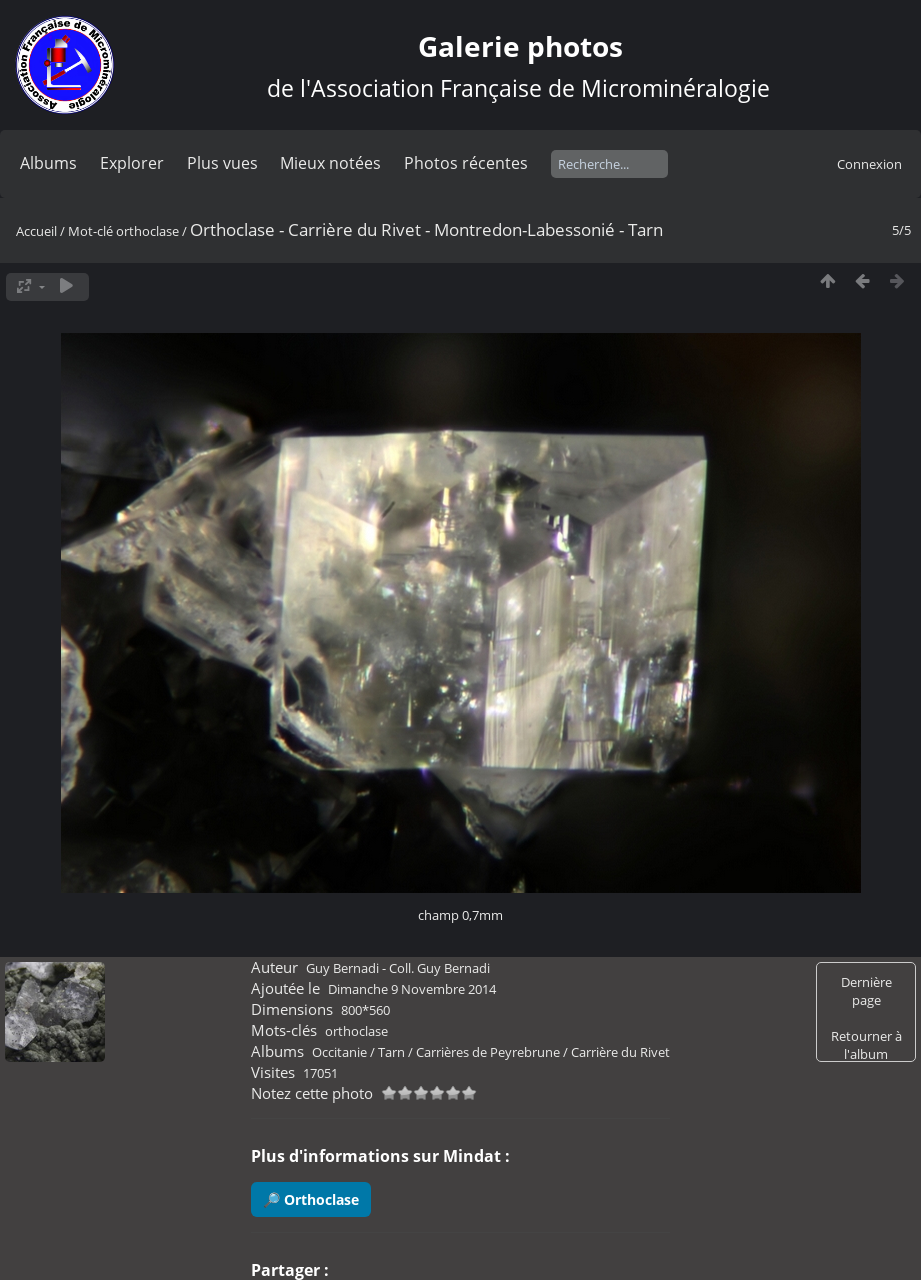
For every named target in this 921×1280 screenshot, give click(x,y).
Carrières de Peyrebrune (488, 1052)
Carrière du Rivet (620, 1052)
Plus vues (222, 163)
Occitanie (339, 1052)
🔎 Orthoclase (311, 1199)
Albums (48, 163)
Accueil (36, 231)
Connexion (869, 164)
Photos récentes (466, 163)
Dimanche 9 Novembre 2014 (412, 989)
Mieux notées (330, 163)
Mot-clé (90, 231)
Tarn (391, 1052)
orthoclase (147, 231)
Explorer (132, 163)
